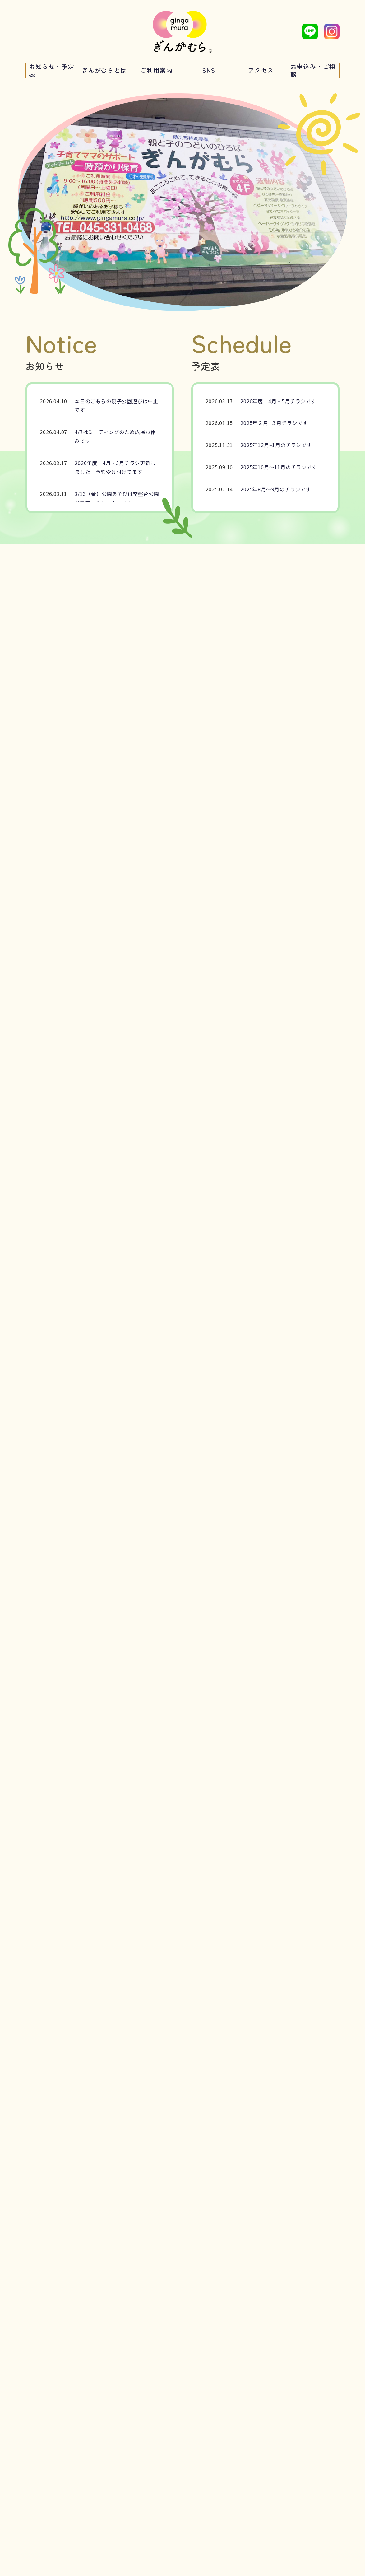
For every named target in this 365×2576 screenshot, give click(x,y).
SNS (208, 70)
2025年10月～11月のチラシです (278, 467)
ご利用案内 (156, 70)
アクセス (261, 70)
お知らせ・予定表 (51, 70)
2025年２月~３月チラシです (274, 423)
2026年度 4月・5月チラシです (278, 401)
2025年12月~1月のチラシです (276, 445)
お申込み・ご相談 (313, 70)
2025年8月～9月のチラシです (275, 489)
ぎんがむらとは (104, 70)
